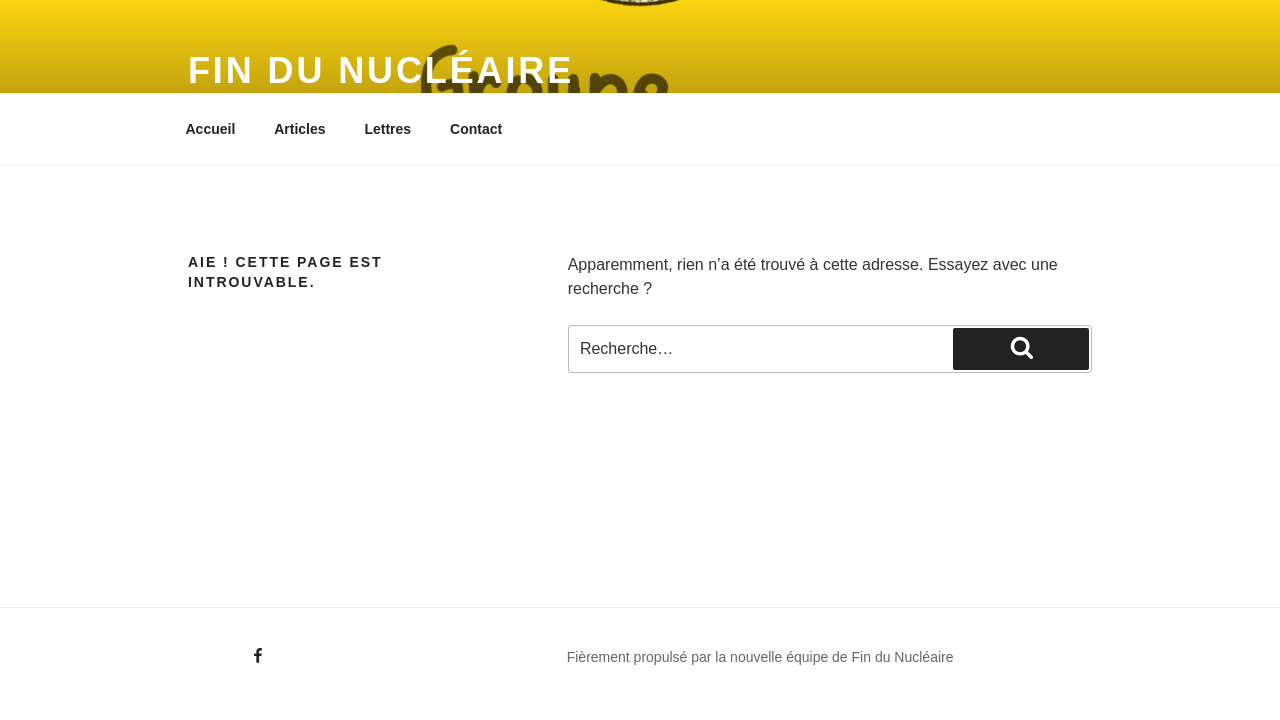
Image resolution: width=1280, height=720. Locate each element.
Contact (476, 129)
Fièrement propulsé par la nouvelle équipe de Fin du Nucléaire (760, 657)
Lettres (387, 129)
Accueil (211, 129)
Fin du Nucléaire (381, 70)
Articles (299, 129)
